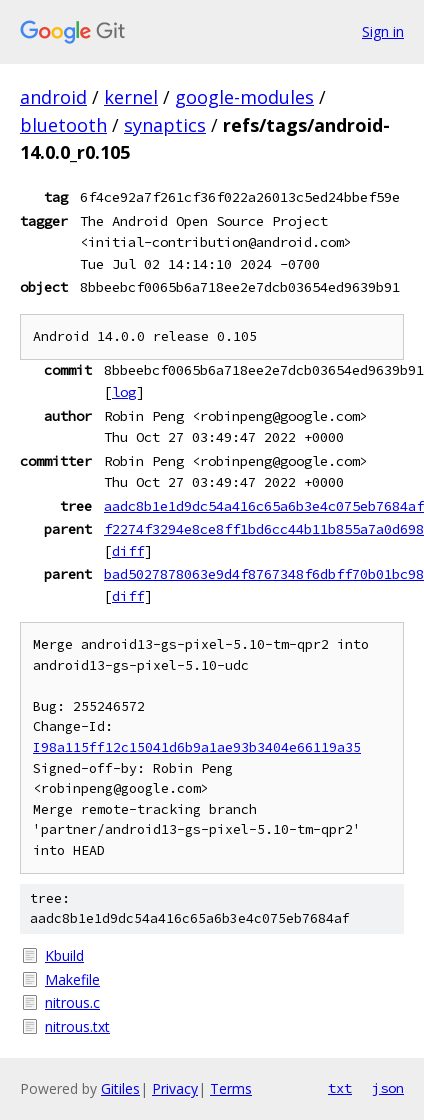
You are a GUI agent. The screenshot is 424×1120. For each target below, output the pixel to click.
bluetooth (63, 125)
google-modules (244, 97)
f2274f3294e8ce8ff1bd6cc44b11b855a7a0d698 (264, 529)
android (53, 97)
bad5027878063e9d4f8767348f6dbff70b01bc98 (264, 574)
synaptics (165, 125)
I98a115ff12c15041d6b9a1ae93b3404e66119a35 (197, 747)
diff (128, 551)
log (124, 392)
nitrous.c (72, 1002)
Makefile (72, 979)
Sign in (383, 31)
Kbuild (64, 955)
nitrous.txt (77, 1026)
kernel (131, 97)
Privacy (175, 1088)
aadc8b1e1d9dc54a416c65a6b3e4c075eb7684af (264, 506)
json (388, 1088)
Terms (231, 1088)
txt (340, 1088)
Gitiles (120, 1088)
